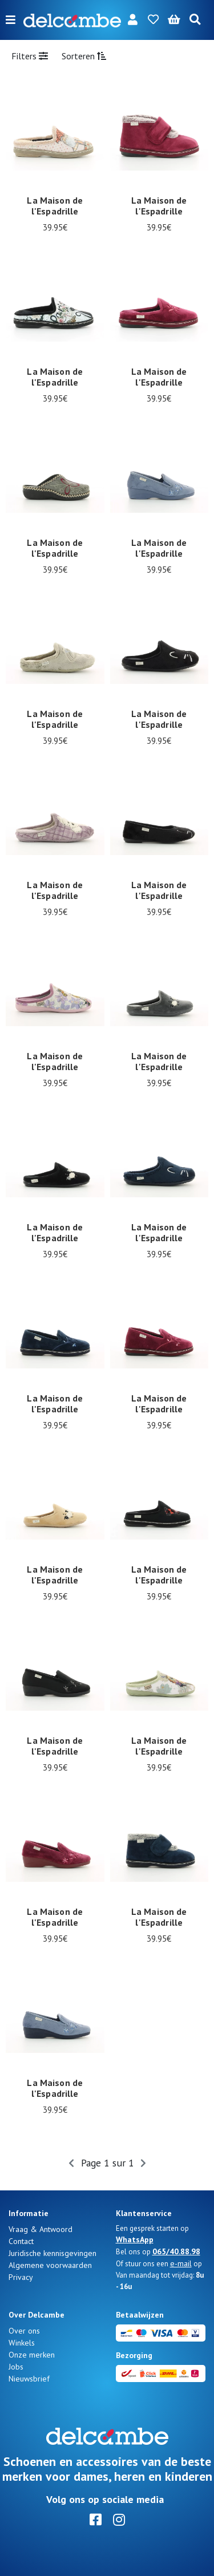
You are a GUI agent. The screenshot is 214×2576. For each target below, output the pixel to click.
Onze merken (32, 2355)
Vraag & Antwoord (40, 2229)
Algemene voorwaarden (50, 2265)
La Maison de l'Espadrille (55, 206)
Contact (21, 2241)
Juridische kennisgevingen (52, 2253)
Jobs (16, 2367)
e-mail (181, 2263)
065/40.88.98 (176, 2251)
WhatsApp (135, 2239)
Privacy (21, 2277)
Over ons (24, 2331)
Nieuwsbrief (29, 2379)
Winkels (22, 2343)
